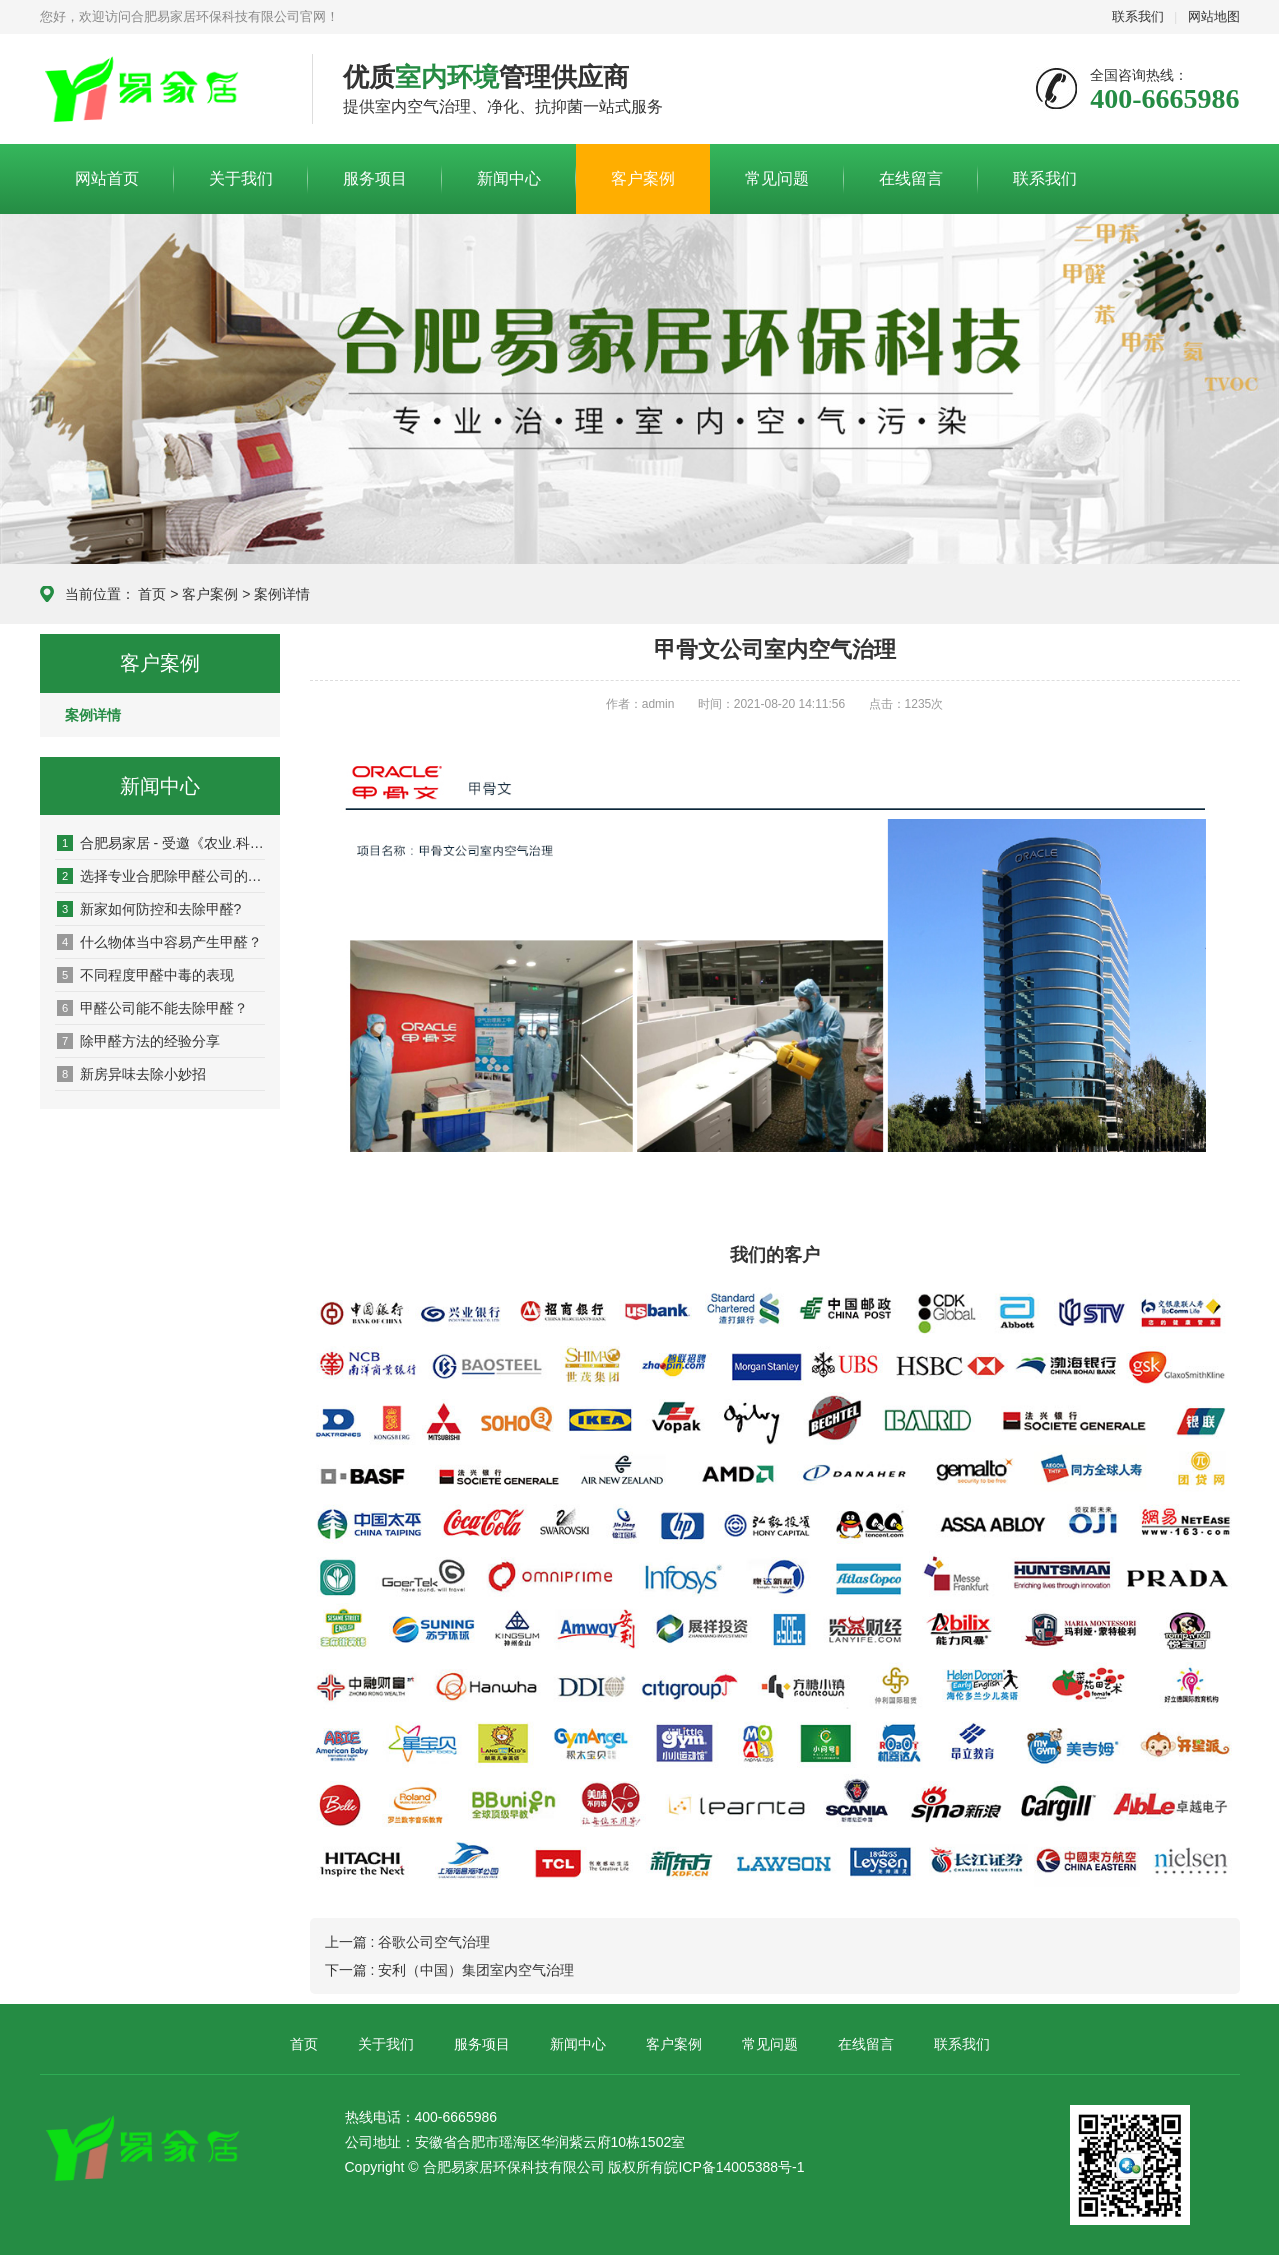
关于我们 (241, 178)
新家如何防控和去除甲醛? (149, 909)
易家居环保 (161, 90)
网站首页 (107, 178)
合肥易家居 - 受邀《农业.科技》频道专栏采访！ (161, 843)
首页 (152, 594)
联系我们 (1138, 16)
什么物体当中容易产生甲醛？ (159, 942)
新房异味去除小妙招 (131, 1074)
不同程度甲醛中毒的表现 (145, 975)
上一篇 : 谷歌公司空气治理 (408, 1942)
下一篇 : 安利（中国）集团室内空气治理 (450, 1970)
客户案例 (643, 178)
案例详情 (282, 594)
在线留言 (911, 178)
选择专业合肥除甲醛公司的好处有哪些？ (161, 876)
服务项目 (375, 178)
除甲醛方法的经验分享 (138, 1041)
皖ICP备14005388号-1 (734, 2167)
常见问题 (777, 178)
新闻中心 (509, 178)
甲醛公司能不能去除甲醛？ (152, 1008)
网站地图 (1214, 16)
